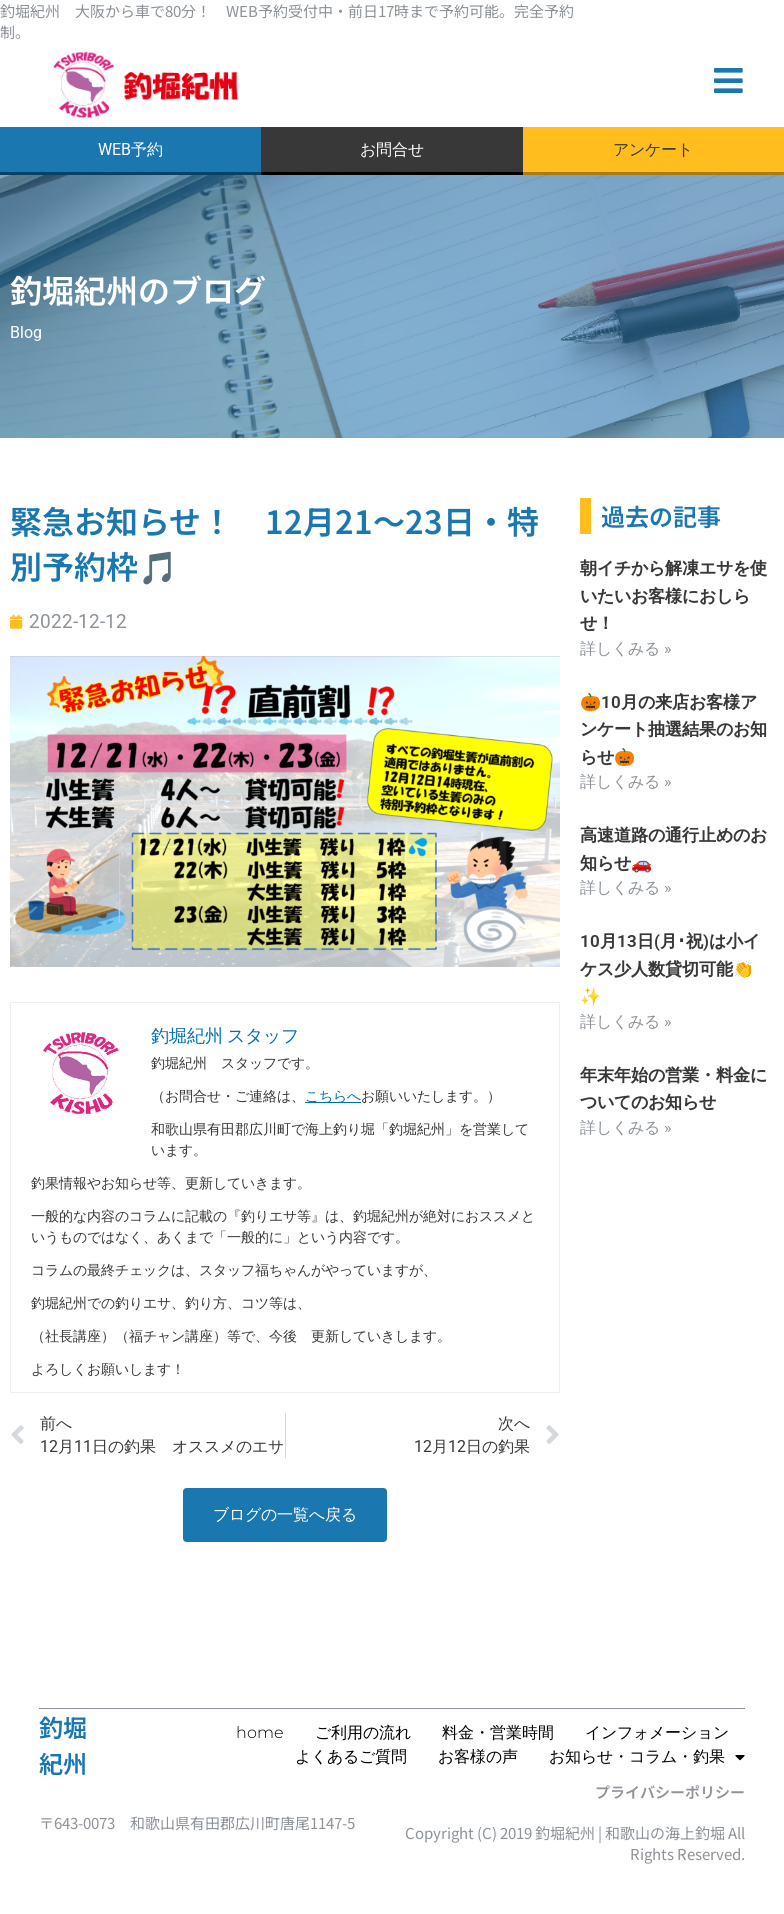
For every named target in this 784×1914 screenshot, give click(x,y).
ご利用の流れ (363, 1732)
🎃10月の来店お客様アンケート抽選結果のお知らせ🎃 (673, 731)
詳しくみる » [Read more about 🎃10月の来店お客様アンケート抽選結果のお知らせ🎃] (626, 783)
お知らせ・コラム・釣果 (647, 1757)
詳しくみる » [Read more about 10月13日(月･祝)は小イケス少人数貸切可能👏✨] (626, 1020)
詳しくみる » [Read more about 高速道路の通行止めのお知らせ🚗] (626, 888)
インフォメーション (657, 1732)
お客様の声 (478, 1756)
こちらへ (333, 1102)
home (260, 1732)
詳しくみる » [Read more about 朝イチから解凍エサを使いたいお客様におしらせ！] (626, 651)
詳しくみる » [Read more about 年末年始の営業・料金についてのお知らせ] (626, 1125)
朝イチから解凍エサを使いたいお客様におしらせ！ (670, 599)
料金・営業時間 (498, 1732)
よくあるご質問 (351, 1756)
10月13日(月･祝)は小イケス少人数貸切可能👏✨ (673, 968)
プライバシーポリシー (670, 1791)
